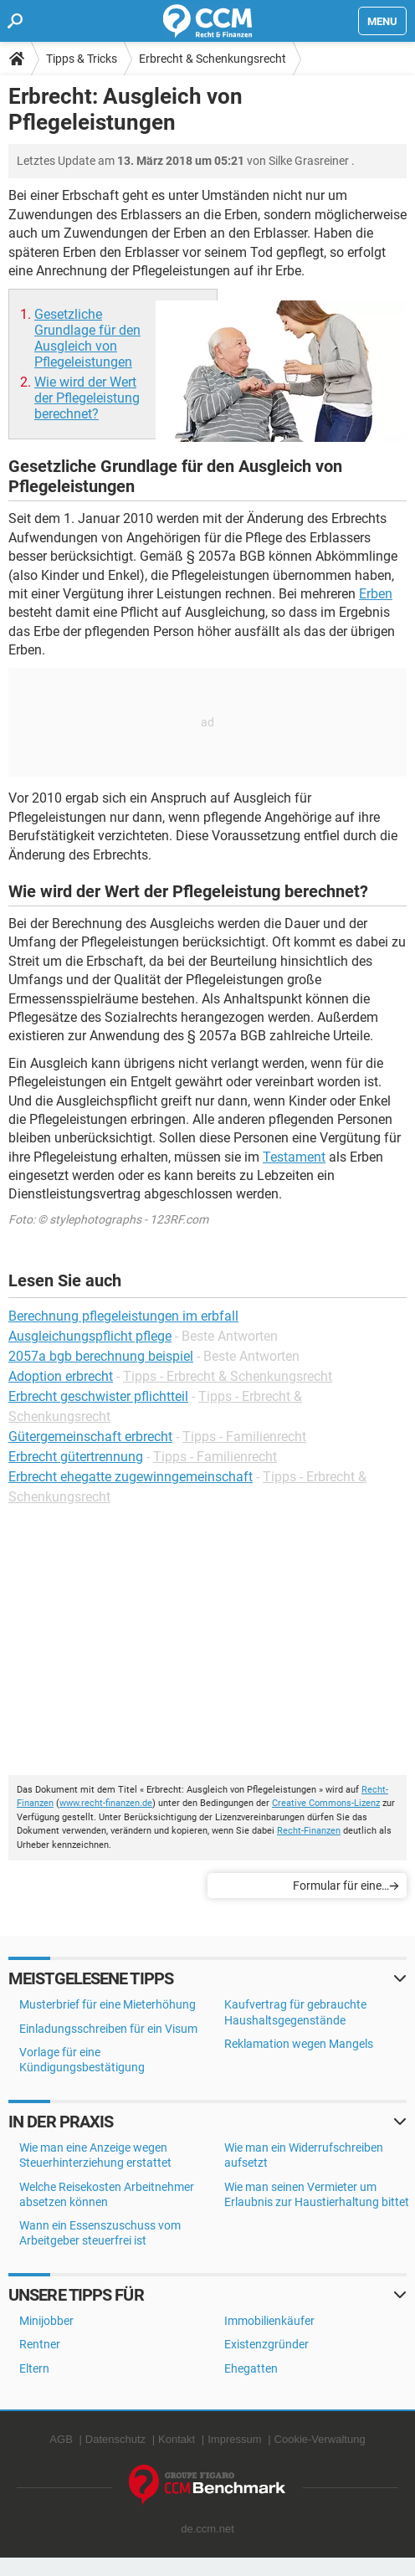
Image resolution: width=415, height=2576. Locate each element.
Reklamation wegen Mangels (298, 2043)
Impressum (234, 2439)
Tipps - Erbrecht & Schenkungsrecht (227, 1376)
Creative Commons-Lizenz (326, 1803)
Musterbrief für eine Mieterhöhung (107, 2004)
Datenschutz (115, 2439)
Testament (294, 1157)
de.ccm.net (207, 2528)
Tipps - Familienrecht (244, 1437)
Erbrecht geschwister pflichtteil (98, 1396)
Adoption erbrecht (60, 1376)
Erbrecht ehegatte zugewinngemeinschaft (130, 1477)
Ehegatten (251, 2368)
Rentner (39, 2344)
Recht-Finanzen (309, 1830)
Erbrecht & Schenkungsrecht (212, 58)
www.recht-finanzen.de (105, 1803)
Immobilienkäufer (269, 2320)
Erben (375, 594)
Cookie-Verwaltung (320, 2439)
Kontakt (176, 2439)
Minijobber (46, 2320)
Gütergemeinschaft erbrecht (90, 1437)
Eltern (34, 2368)
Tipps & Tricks (81, 58)
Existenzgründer (266, 2344)
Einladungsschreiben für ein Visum (108, 2028)
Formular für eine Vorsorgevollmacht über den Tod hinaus (308, 1888)
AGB (60, 2439)
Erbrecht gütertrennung (75, 1457)
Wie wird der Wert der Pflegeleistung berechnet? (87, 398)
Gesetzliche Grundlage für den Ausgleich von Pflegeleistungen (87, 338)
